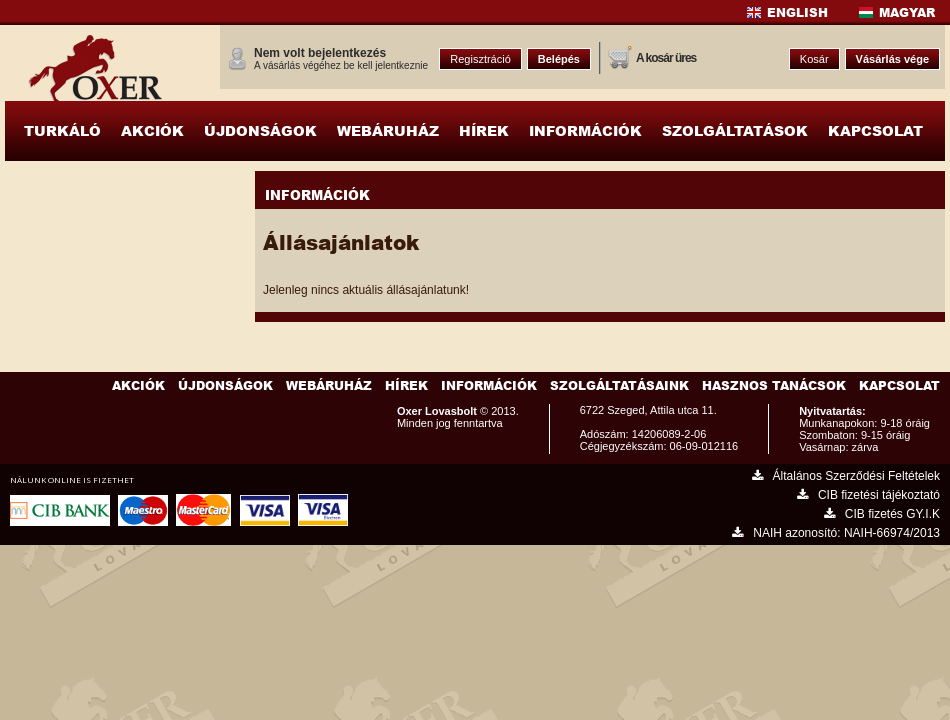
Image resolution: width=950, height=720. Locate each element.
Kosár (814, 59)
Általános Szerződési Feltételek (846, 476)
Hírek (406, 385)
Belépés (559, 59)
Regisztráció (480, 59)
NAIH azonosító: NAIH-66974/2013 (836, 533)
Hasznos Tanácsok (774, 385)
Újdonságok (225, 385)
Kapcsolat (899, 385)
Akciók (138, 385)
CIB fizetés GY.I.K (882, 514)
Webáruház (329, 385)
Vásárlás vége (892, 59)
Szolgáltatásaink (619, 385)
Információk (489, 385)
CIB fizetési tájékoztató (868, 495)
